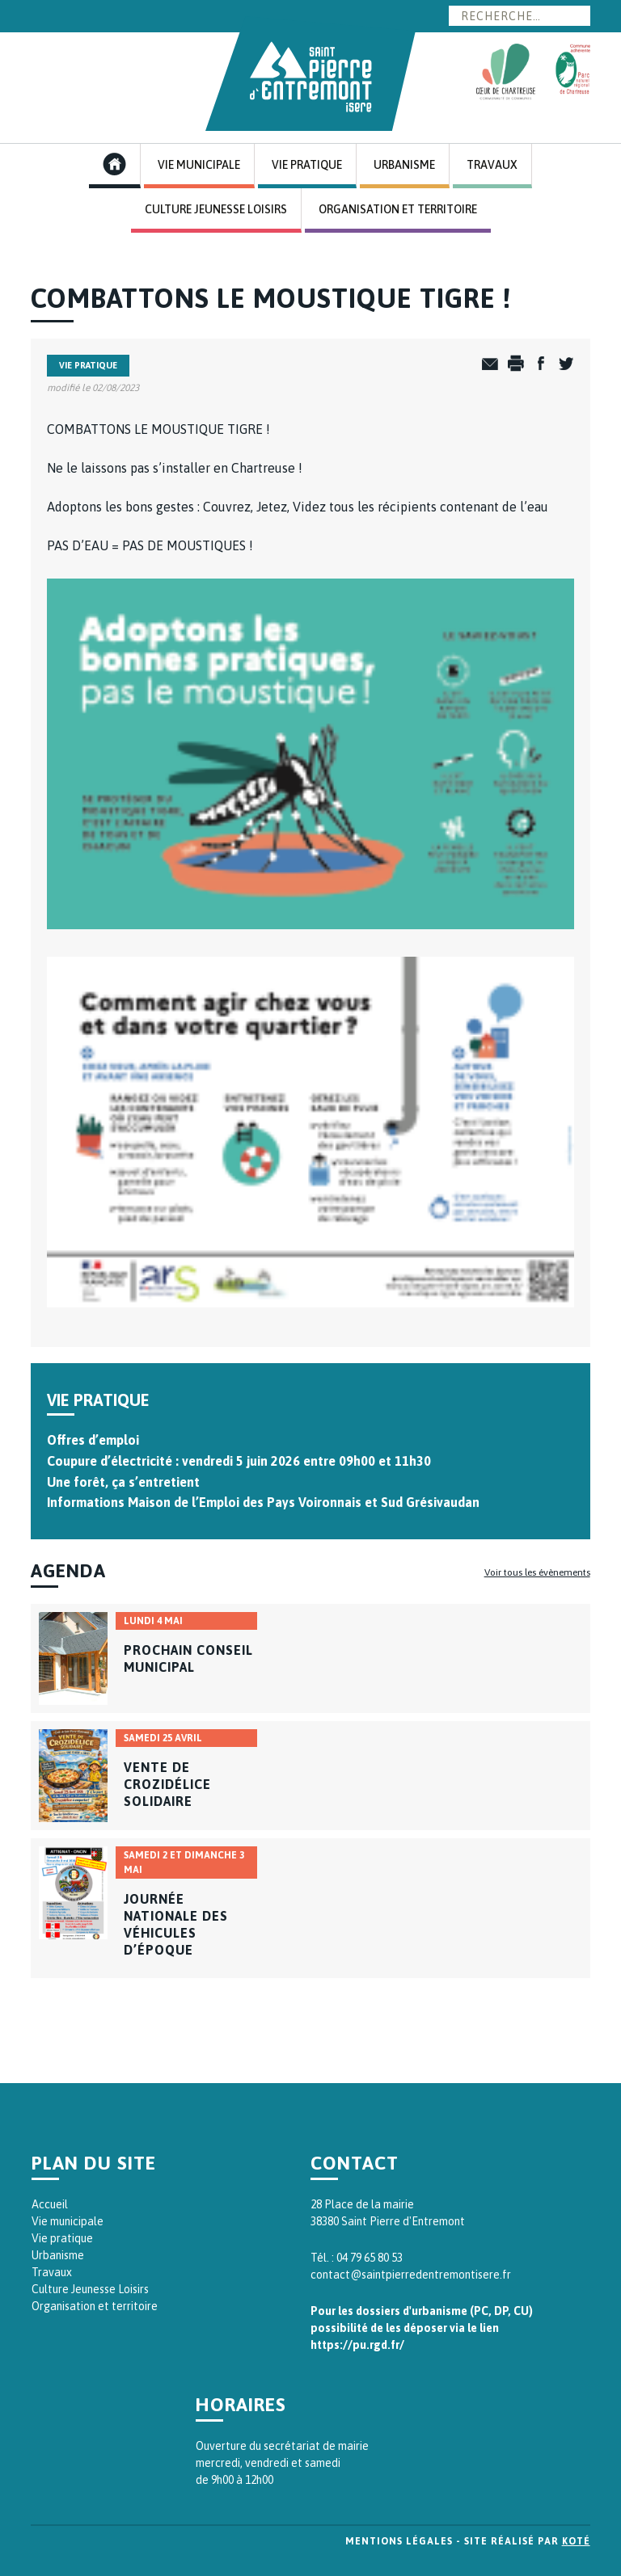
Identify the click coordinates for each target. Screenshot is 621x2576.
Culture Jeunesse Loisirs (216, 209)
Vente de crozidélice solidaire (167, 1784)
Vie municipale (68, 2221)
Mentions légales (399, 2541)
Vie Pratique (307, 164)
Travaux (492, 164)
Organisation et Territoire (398, 209)
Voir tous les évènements (537, 1572)
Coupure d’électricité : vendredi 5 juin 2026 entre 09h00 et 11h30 (239, 1461)
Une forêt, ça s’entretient (123, 1482)
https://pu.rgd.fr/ (357, 2344)
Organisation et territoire (95, 2306)
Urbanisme (404, 164)
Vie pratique (62, 2238)
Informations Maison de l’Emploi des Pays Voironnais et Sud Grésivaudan (263, 1502)
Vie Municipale (199, 164)
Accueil (50, 2204)
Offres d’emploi (93, 1440)
